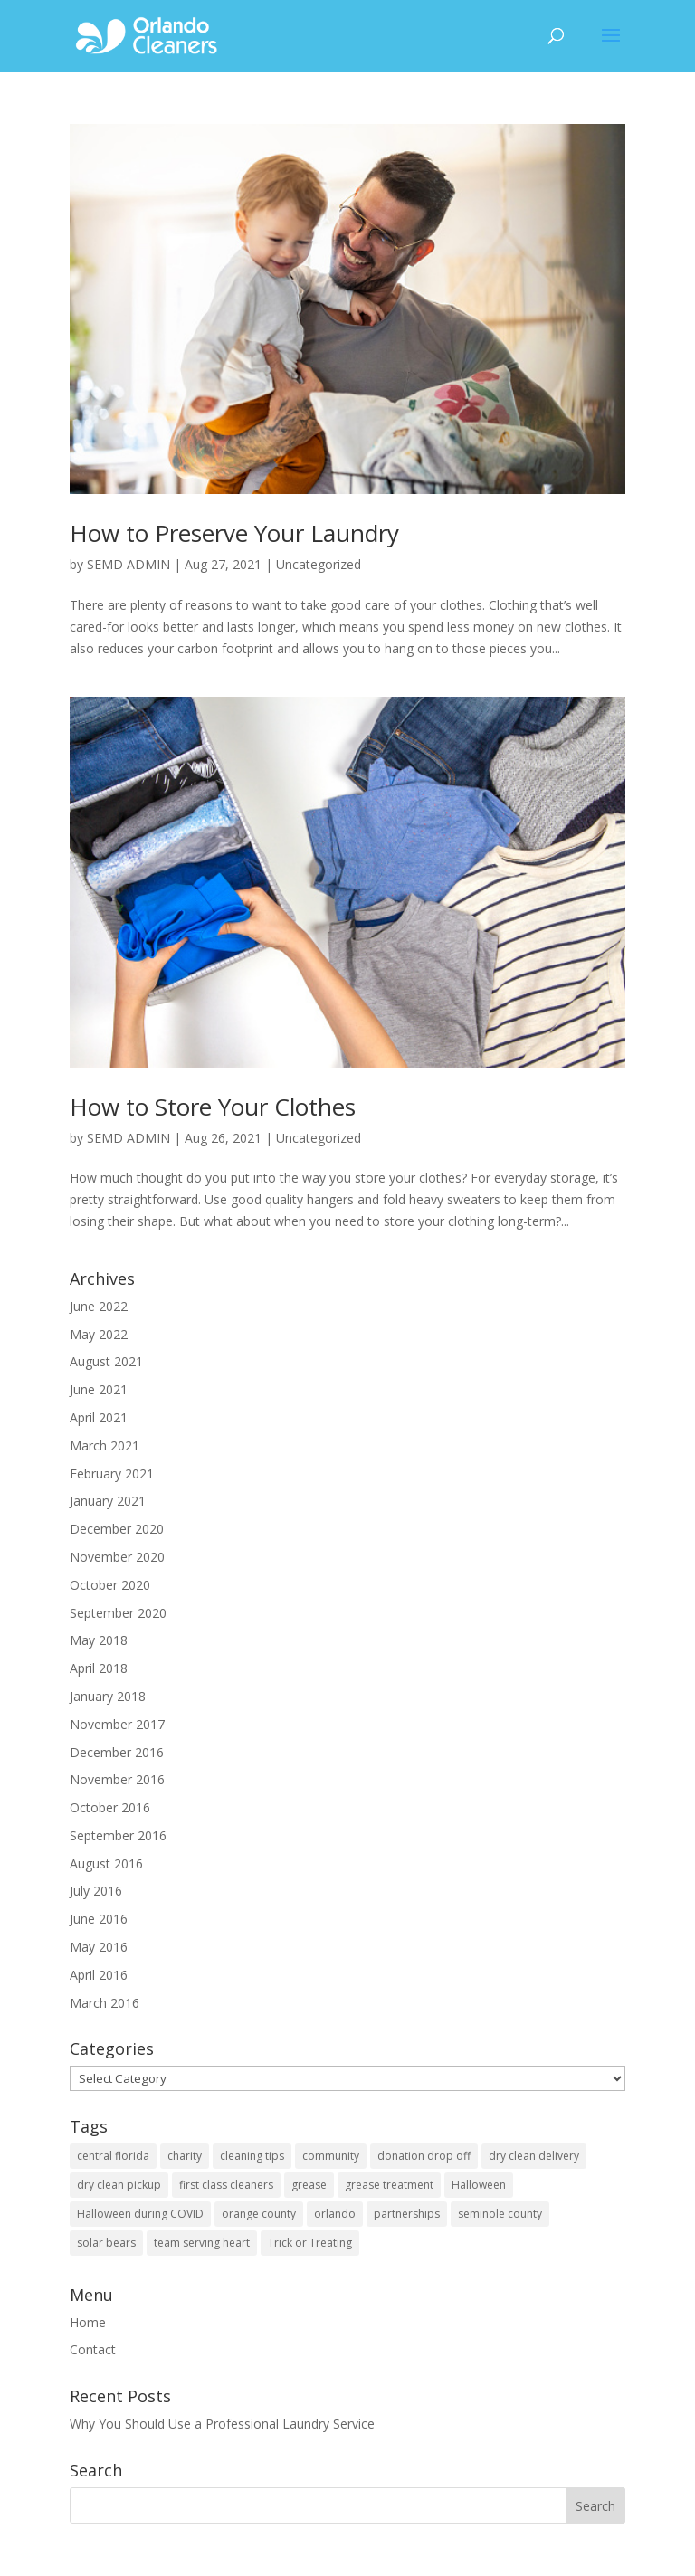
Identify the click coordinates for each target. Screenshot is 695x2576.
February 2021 (112, 1473)
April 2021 (99, 1417)
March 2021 (104, 1445)
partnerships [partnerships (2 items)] (407, 2213)
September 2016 (118, 1835)
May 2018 (99, 1640)
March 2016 (104, 2002)
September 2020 (118, 1612)
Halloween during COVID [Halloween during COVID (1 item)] (140, 2213)
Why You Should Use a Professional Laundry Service (222, 2423)
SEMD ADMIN (128, 564)
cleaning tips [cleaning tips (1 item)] (252, 2155)
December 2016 (117, 1752)
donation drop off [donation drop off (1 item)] (424, 2155)
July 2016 (96, 1890)
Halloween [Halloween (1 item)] (479, 2184)
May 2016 (99, 1946)
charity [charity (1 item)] (184, 2155)
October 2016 (110, 1807)
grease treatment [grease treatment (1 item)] (389, 2184)
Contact (93, 2349)
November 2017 (117, 1724)
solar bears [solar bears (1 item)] (106, 2242)
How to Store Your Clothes (213, 1106)
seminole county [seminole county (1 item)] (500, 2213)
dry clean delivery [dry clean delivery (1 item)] (534, 2155)
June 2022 (99, 1306)
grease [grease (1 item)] (309, 2184)
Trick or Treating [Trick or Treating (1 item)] (310, 2242)
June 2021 (99, 1389)
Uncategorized (318, 564)
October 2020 (110, 1584)
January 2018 (108, 1696)
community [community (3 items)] (330, 2155)
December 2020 (117, 1528)
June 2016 (99, 1918)
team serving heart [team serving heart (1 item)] (202, 2242)
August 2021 (106, 1361)
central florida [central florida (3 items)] (113, 2155)
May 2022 (99, 1334)
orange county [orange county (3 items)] (259, 2213)
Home (88, 2322)
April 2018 (99, 1668)
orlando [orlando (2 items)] (335, 2213)
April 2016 (99, 1974)
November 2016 (117, 1779)
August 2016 (106, 1863)
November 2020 (117, 1556)
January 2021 (108, 1500)
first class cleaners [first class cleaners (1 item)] (226, 2184)
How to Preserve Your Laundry (234, 533)
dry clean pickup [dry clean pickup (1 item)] (119, 2184)
